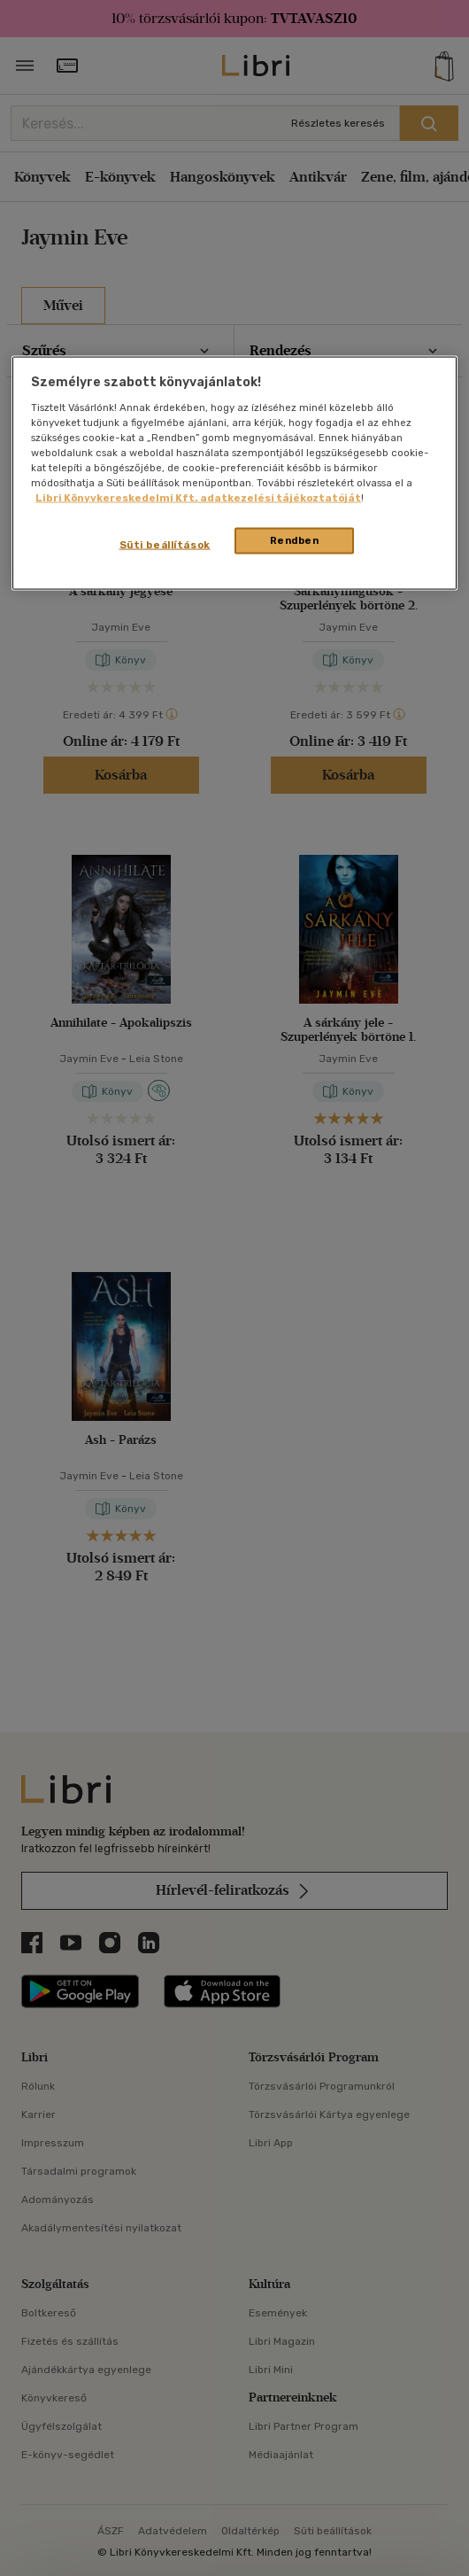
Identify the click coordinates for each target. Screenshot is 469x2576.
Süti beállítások (165, 545)
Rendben (294, 540)
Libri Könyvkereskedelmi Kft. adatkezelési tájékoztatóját (198, 498)
